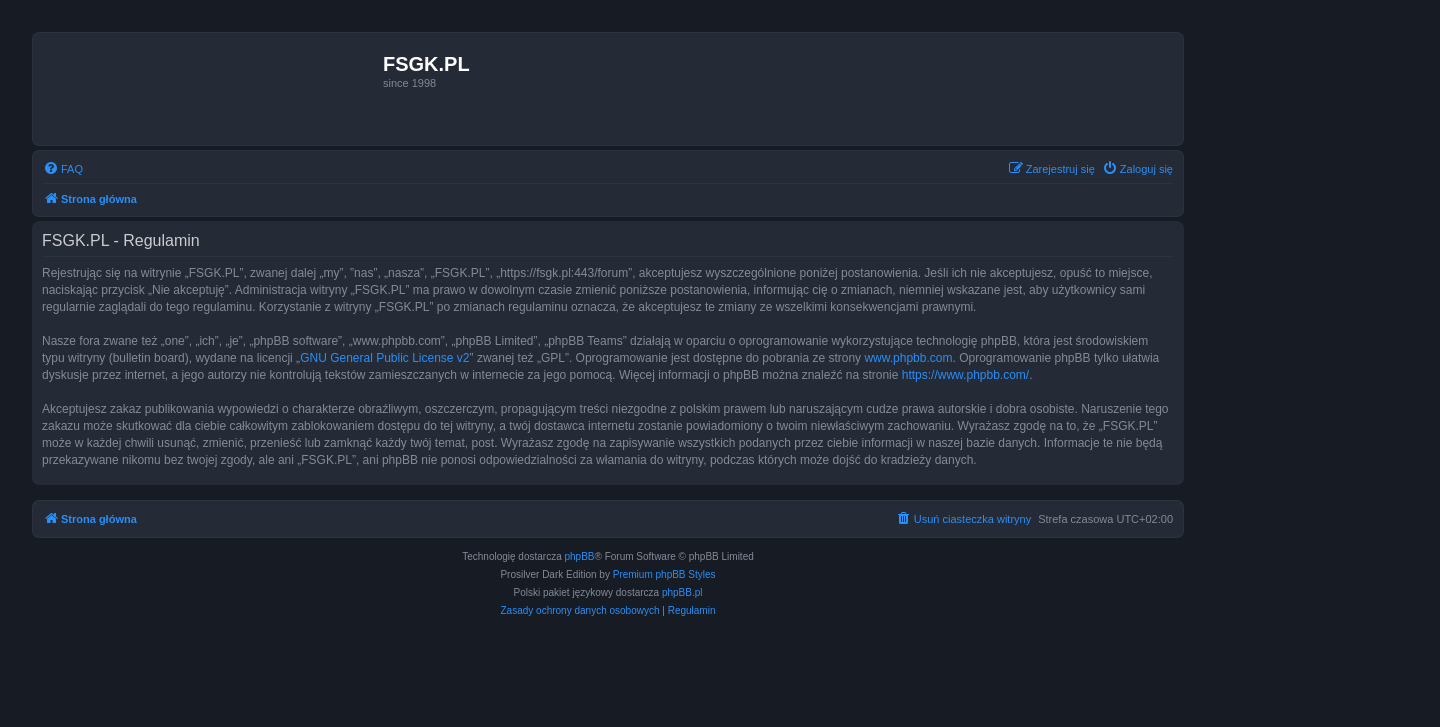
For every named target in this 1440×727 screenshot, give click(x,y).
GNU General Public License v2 (384, 358)
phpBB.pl (682, 592)
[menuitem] (63, 169)
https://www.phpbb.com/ (965, 375)
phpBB (580, 556)
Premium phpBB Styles (664, 574)
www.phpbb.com (908, 358)
